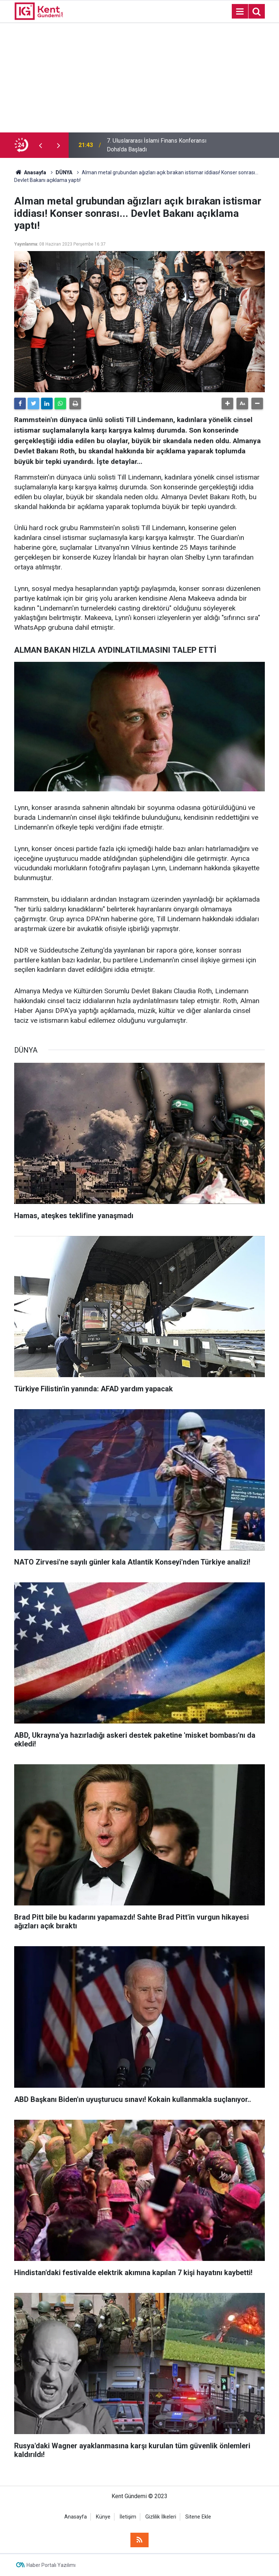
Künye (103, 2517)
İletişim (128, 2517)
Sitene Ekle (198, 2517)
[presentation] (40, 145)
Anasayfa (75, 2517)
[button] (227, 403)
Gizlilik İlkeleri (160, 2517)
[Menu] (239, 12)
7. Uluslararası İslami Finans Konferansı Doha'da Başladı (156, 145)
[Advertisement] (139, 78)
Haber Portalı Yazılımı (51, 2565)
